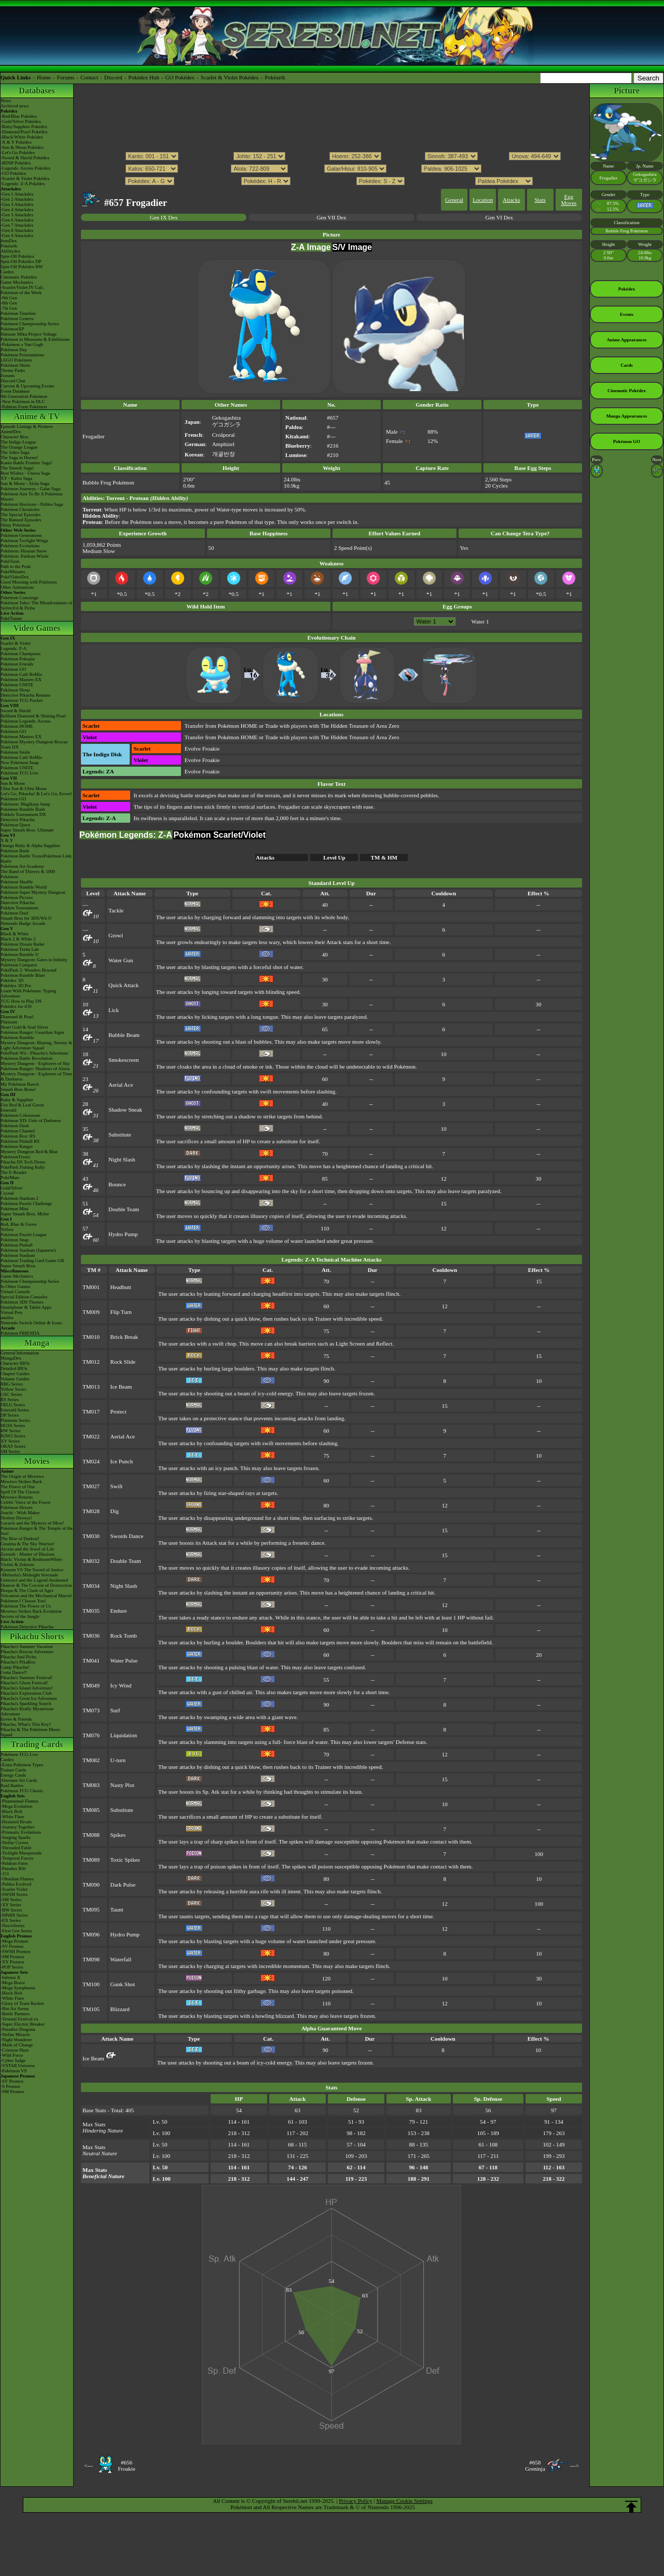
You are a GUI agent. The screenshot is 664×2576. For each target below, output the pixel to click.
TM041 (91, 1660)
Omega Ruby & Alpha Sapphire (30, 845)
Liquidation (123, 1735)
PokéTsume (11, 618)
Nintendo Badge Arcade (23, 923)
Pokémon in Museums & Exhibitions (35, 339)
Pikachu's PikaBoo (18, 1662)
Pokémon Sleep (15, 690)
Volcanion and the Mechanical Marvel (36, 1595)
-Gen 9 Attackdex (17, 235)
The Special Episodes (20, 514)
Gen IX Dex (164, 217)
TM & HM (384, 857)
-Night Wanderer (16, 2039)
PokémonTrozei (15, 1156)
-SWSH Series (14, 1894)
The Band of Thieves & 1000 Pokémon (28, 874)
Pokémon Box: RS (18, 1136)
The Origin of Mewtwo (22, 1476)
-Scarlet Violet (14, 1889)
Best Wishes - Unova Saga (25, 473)
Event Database (15, 391)
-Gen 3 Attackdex (17, 204)
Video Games (37, 628)
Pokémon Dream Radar (22, 944)
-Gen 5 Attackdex (17, 214)
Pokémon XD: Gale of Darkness (31, 1120)
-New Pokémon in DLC (23, 401)
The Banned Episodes (21, 519)
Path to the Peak (16, 566)
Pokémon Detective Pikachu (27, 1626)
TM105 (91, 2009)
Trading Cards (37, 1744)
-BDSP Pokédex (16, 162)
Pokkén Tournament (19, 907)
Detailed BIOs (14, 1368)
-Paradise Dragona (18, 2029)
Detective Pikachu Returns (25, 695)
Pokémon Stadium (18, 1255)
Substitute (119, 1134)
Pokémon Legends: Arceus (25, 721)
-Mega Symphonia (18, 1987)
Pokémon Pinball (17, 1245)
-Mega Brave (13, 1982)
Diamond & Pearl (17, 1016)
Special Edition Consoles (24, 1296)
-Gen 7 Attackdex (17, 225)
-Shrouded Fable (16, 1847)
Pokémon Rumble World (24, 887)
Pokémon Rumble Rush (23, 809)
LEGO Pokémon (16, 360)
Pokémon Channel (18, 1130)
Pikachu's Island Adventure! (27, 1688)
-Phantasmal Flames (19, 1801)
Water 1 (480, 621)
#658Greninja (535, 2465)
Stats (539, 200)
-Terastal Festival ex (19, 2018)
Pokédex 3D (12, 980)
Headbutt (120, 1287)
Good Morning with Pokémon (29, 582)
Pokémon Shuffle (17, 881)
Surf (115, 1710)
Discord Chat (13, 380)
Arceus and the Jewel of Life (27, 1549)
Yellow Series (13, 1389)
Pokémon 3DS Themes (22, 1302)
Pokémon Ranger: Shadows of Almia (35, 1068)
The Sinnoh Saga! (17, 467)
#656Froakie (126, 2465)
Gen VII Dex (331, 217)
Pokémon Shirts (15, 365)
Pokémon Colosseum (20, 1115)
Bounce (117, 1184)
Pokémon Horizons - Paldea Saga (32, 504)
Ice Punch (121, 1461)
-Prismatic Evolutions (21, 1832)
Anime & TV (37, 416)
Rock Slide (123, 1362)
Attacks (511, 200)
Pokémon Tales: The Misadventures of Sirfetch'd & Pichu (37, 605)
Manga (36, 1342)
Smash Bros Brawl (18, 1089)
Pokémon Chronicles (20, 509)
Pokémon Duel (15, 913)
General (454, 200)
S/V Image (352, 247)
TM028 (91, 1511)
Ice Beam (121, 1386)
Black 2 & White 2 (18, 938)
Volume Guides (15, 1378)
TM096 (91, 1934)
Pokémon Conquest (19, 964)
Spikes (118, 1835)
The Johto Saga (15, 452)
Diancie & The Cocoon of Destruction (36, 1585)
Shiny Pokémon (15, 525)
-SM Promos (12, 1956)
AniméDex (11, 431)
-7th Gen (9, 308)
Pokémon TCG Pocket (22, 700)
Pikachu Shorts (37, 1636)
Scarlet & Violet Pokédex (230, 77)
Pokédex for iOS (16, 1006)
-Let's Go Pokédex (18, 152)
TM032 (91, 1561)
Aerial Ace (120, 1085)
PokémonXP (12, 328)
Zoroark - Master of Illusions (27, 1554)
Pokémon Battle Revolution (26, 1058)
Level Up (334, 857)
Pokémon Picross (17, 897)
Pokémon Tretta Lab (20, 949)
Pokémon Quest (15, 824)
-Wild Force (12, 2055)
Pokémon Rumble (17, 1037)
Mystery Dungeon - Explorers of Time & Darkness (36, 1076)
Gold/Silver (11, 1187)
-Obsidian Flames (17, 1878)
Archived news (15, 105)
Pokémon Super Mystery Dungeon (33, 892)
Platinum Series (15, 1420)
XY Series (10, 1441)
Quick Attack (123, 985)
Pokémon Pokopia (18, 658)
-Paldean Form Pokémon (24, 406)
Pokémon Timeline (18, 313)
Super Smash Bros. (18, 1265)
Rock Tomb (123, 1635)
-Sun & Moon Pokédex (22, 147)
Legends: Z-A (13, 648)
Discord (113, 77)
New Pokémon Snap (20, 762)
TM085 (91, 1810)
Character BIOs (15, 1363)
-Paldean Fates (14, 1863)
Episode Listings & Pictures (27, 426)
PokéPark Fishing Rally (23, 1167)
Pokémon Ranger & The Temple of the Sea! (37, 1531)
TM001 (91, 1287)
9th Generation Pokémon (24, 396)
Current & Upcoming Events (27, 386)
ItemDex (9, 240)
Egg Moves (568, 199)
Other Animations (17, 587)
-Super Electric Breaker (23, 2024)
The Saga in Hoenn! (19, 457)
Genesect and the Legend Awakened (34, 1580)
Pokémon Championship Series (30, 323)
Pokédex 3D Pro (16, 985)
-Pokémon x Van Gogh (22, 344)
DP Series (10, 1415)
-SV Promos (12, 1946)
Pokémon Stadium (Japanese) (28, 1250)
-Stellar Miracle (15, 2034)
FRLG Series (13, 1404)
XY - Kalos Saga (16, 478)
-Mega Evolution (16, 1806)
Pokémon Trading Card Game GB (32, 1260)
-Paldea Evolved (16, 1884)
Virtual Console (15, 1291)
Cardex (7, 271)
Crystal (7, 1193)
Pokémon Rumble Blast (23, 975)
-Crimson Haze (15, 2050)
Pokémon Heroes (17, 1507)
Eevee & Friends (16, 1719)
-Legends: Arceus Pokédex (25, 168)
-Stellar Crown (14, 1842)
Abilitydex (11, 251)
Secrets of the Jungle (20, 1616)
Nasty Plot (122, 1785)
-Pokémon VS (14, 2070)
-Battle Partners (15, 2013)
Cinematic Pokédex (19, 277)
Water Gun (120, 960)
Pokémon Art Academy (22, 866)
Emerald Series (15, 1409)
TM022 (91, 1436)
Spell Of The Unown (20, 1491)
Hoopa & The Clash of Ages (27, 1590)
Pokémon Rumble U (20, 954)
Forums (66, 77)
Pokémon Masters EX (21, 679)
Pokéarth (275, 77)
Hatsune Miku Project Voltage (29, 334)
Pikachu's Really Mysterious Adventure (27, 1711)
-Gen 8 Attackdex (17, 230)
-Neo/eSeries (12, 1925)
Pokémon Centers (17, 318)
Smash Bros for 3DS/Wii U (26, 918)
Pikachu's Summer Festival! (27, 1677)
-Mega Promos (14, 1941)
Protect (118, 1411)
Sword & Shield (16, 710)
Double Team (123, 1209)
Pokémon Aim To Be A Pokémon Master (31, 496)
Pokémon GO (13, 669)
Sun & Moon (13, 783)
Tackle (115, 910)
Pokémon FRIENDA (20, 1333)
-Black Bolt (11, 1811)
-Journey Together (17, 1827)
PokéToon (10, 561)
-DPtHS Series (14, 1915)
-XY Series (11, 1904)
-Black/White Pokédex (22, 137)
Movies (37, 1461)
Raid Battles (12, 1785)
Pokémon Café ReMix (22, 674)
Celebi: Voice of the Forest (25, 1502)
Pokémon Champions (20, 653)
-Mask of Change (17, 2044)
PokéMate (10, 1177)
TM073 (91, 1710)
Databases (36, 90)
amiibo (7, 1317)
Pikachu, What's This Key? (26, 1724)
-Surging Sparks (16, 1837)
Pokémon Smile (15, 752)
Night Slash (121, 1159)
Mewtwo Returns (17, 1497)
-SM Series (11, 1899)
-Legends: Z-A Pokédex (23, 183)
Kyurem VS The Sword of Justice (32, 1569)
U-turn (118, 1760)
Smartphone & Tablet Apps (26, 1307)
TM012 (91, 1362)
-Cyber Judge (13, 2060)
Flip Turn (121, 1312)
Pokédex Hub (143, 77)
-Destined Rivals (16, 1821)
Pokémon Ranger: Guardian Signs (32, 1032)
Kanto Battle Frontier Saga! (26, 462)
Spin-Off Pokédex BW (22, 266)
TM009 (91, 1312)
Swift (116, 1486)
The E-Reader (13, 1172)
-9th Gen (9, 297)
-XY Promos (12, 1961)
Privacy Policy (355, 2501)
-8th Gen (9, 303)
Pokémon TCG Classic (22, 1790)
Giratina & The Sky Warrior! (27, 1543)
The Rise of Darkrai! (20, 1538)
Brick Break (124, 1337)
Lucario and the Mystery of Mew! (32, 1523)
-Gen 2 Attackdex (17, 199)
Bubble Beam (124, 1035)
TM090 (91, 1884)
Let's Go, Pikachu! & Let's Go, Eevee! (36, 793)
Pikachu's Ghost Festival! (24, 1682)
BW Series (11, 1430)
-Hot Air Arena (15, 2008)
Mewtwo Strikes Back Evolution (31, 1611)
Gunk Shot (122, 1984)
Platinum (9, 1021)
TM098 (91, 1959)
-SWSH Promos (16, 1951)
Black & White (15, 933)
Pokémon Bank (15, 850)
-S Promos (10, 2086)
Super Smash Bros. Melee (25, 1213)
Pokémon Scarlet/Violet (219, 834)
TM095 (91, 1909)
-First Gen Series (16, 1930)
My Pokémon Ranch (20, 1084)
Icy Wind (121, 1685)
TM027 (91, 1486)
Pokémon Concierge (19, 597)
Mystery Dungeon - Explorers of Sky (35, 1063)
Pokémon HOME (17, 726)
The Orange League (19, 447)
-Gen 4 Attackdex (17, 209)
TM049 (91, 1685)
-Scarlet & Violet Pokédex (25, 178)
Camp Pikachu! (15, 1667)
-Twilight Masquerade (21, 1852)
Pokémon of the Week (21, 292)
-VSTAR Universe (18, 2065)
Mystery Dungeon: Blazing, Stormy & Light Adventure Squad (36, 1045)
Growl (115, 935)
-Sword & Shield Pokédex (25, 157)
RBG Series (12, 1384)
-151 (5, 1873)
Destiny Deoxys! (16, 1517)
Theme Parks (13, 370)
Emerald (9, 1110)
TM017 (91, 1411)
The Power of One (18, 1486)
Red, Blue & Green (18, 1224)
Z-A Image (311, 247)
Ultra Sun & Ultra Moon (24, 788)
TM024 (91, 1461)
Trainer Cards (13, 1769)
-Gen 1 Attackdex (17, 194)
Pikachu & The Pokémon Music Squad (30, 1732)
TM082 (91, 1760)
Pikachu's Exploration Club (26, 1693)
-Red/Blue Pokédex (19, 116)
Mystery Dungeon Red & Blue (29, 1151)
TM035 (91, 1611)
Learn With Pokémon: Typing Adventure (28, 993)
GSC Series (11, 1394)
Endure (118, 1611)
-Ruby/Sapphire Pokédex (24, 126)
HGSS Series (13, 1425)
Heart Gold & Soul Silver (24, 1027)
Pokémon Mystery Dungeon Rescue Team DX (34, 744)
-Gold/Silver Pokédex (21, 121)
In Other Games (15, 1286)
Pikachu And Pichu (18, 1656)
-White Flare (12, 1816)
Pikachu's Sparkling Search (26, 1703)
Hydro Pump (123, 1234)
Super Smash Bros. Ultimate (27, 830)
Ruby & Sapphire (17, 1099)
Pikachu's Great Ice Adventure (29, 1698)
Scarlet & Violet (16, 643)
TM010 (91, 1337)
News (6, 100)
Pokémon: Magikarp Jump (25, 804)
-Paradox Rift (13, 1868)
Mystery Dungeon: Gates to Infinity (34, 959)
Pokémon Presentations (22, 354)
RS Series (10, 1399)
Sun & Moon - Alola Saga (25, 483)
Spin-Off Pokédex (17, 256)
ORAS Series (13, 1446)
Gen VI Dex (500, 217)
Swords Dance (127, 1536)
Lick (113, 1010)
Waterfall (121, 1959)
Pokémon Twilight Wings (24, 540)
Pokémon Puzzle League (24, 1234)
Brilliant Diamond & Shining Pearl (33, 715)
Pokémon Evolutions (20, 545)
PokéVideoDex (15, 576)
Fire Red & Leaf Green (22, 1104)
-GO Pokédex (13, 173)
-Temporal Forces (17, 1858)
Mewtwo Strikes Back (21, 1481)
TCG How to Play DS (21, 1001)
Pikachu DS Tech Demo (23, 1162)
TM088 (91, 1835)
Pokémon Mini (15, 1208)
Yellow (7, 1229)
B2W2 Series (13, 1435)
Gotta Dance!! (14, 1672)
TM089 (91, 1860)
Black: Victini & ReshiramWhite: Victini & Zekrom (32, 1562)
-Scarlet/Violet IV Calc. (23, 287)
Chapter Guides (15, 1373)
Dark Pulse (123, 1884)
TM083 (91, 1785)
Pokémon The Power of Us (26, 1606)
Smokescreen (123, 1060)
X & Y (7, 840)
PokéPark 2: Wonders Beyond (29, 970)
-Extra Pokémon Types (22, 1764)
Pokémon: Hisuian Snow (24, 550)
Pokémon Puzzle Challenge (26, 1203)
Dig (114, 1511)
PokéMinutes (13, 571)
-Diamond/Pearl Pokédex (24, 131)
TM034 (91, 1586)
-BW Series (11, 1910)
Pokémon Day (14, 349)
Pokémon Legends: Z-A (125, 834)
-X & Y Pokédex (16, 142)
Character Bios (15, 436)
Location (483, 200)
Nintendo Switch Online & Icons (31, 1322)
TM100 (91, 1984)
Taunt (116, 1909)
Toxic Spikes (125, 1860)
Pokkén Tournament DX (23, 814)
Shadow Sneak (125, 1109)
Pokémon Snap (15, 1239)
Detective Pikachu (18, 819)
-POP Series (12, 1967)
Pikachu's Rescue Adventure (27, 1651)
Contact (89, 77)
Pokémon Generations (21, 535)
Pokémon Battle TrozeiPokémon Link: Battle (37, 858)
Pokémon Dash (15, 1125)
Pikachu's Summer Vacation (26, 1646)
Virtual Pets (11, 1312)
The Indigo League (18, 442)
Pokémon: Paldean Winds (24, 556)
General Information (20, 1352)
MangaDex (11, 1358)
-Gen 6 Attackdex (17, 220)
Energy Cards (13, 1775)
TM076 (91, 1735)
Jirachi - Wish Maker (20, 1512)
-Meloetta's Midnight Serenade (29, 1574)
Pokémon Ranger (17, 1146)
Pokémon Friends (17, 664)
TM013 (91, 1386)
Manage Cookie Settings (405, 2501)
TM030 (91, 1536)
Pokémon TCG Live (19, 772)
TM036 (91, 1635)
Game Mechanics (17, 282)
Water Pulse (124, 1660)
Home (44, 77)
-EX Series (11, 1920)
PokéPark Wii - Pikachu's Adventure (34, 1053)
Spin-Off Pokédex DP (21, 261)
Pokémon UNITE (17, 684)
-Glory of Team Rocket (22, 2003)
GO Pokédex (180, 77)
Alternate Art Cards (19, 1780)
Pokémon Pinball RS (20, 1141)
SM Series (10, 1451)
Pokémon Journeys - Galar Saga (30, 488)
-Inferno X (10, 1977)
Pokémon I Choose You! (23, 1600)
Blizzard (120, 2009)
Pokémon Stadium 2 (19, 1198)
